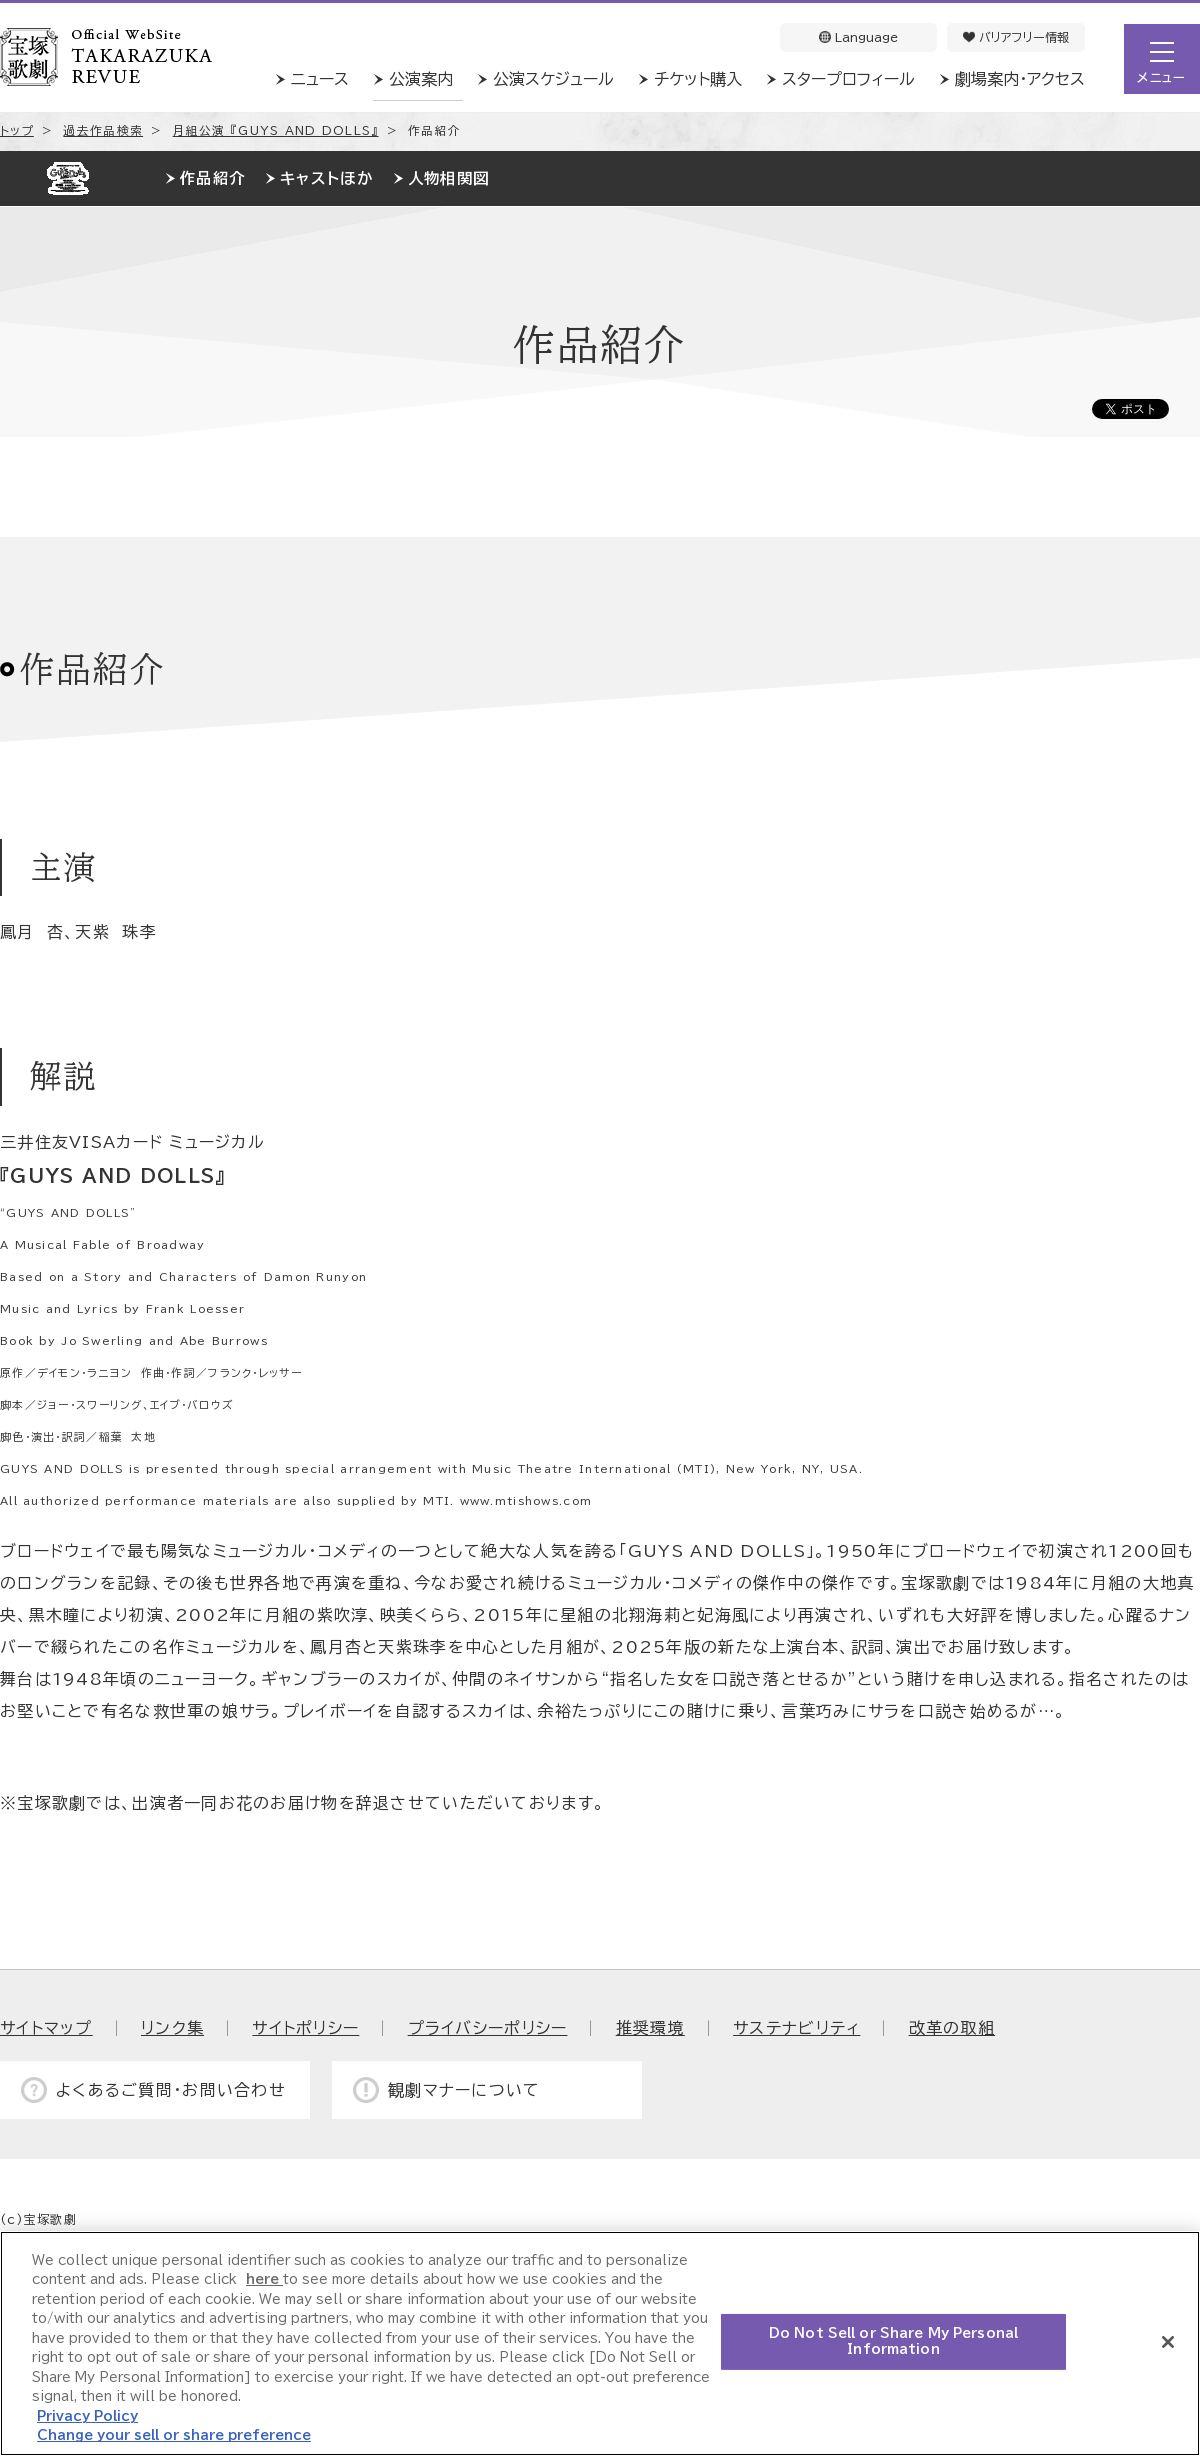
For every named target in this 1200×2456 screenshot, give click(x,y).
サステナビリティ (796, 2028)
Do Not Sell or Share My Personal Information (893, 2341)
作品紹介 (212, 178)
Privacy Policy (87, 2416)
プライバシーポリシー (488, 2028)
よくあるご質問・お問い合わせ (171, 2090)
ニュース (320, 79)
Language (858, 37)
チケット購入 (698, 79)
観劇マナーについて (464, 2090)
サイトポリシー (305, 2028)
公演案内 (421, 79)
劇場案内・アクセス (1020, 79)
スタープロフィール (848, 79)
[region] (600, 2343)
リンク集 (172, 2028)
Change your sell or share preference (174, 2435)
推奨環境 (650, 2028)
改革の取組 (952, 2028)
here (264, 2279)
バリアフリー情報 (1016, 37)
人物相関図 (448, 178)
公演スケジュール (553, 79)
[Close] (1168, 2342)
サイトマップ (46, 2028)
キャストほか (326, 178)
